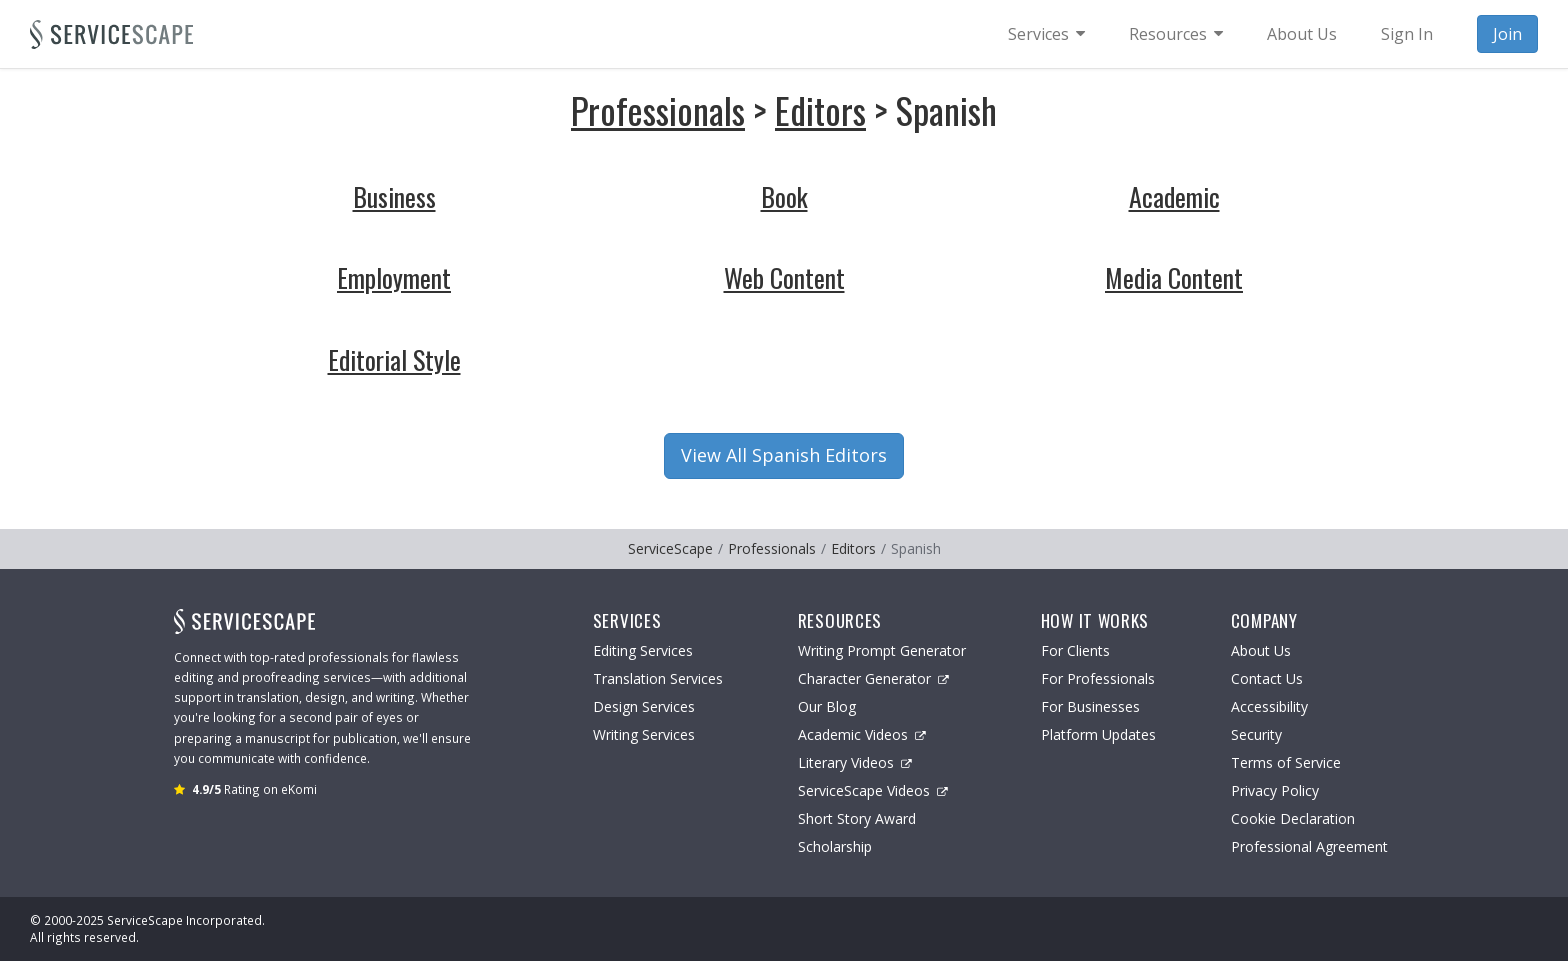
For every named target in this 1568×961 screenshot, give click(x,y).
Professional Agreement (1309, 846)
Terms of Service (1286, 762)
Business (394, 196)
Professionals (658, 109)
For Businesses (1090, 706)
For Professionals (1098, 678)
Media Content (1174, 277)
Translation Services (658, 678)
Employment (394, 277)
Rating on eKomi (254, 789)
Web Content (784, 277)
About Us (1261, 650)
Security (1256, 734)
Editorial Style (394, 359)
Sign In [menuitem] (1407, 34)
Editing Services (643, 650)
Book (784, 196)
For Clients (1075, 650)
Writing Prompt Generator (882, 650)
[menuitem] (1046, 34)
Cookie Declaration (1293, 818)
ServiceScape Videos (873, 790)
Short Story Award (857, 818)
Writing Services (644, 734)
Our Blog (827, 706)
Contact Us (1267, 678)
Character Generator (873, 678)
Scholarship (835, 846)
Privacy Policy (1275, 790)
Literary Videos (855, 762)
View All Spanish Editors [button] (784, 455)
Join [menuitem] (1507, 34)
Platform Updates (1098, 734)
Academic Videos (862, 734)
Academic (1174, 196)
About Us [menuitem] (1302, 34)
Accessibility (1269, 706)
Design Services (644, 706)
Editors (820, 109)
